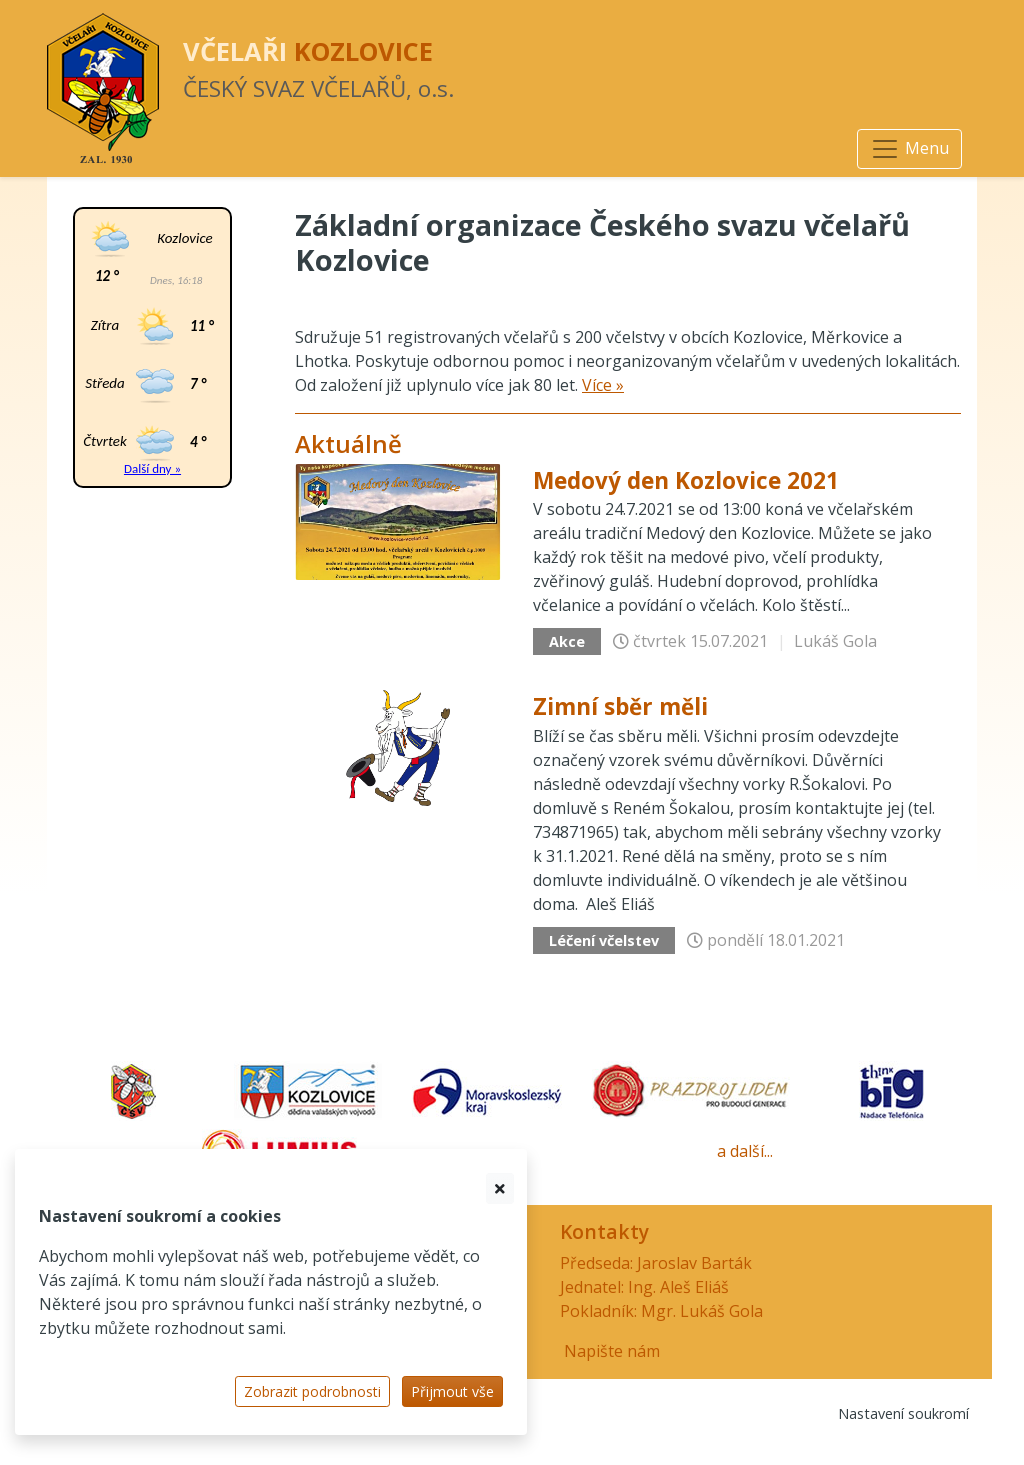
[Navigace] (909, 149)
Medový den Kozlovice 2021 (686, 480)
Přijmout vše (452, 1391)
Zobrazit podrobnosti (312, 1391)
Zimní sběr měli (620, 706)
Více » (603, 385)
